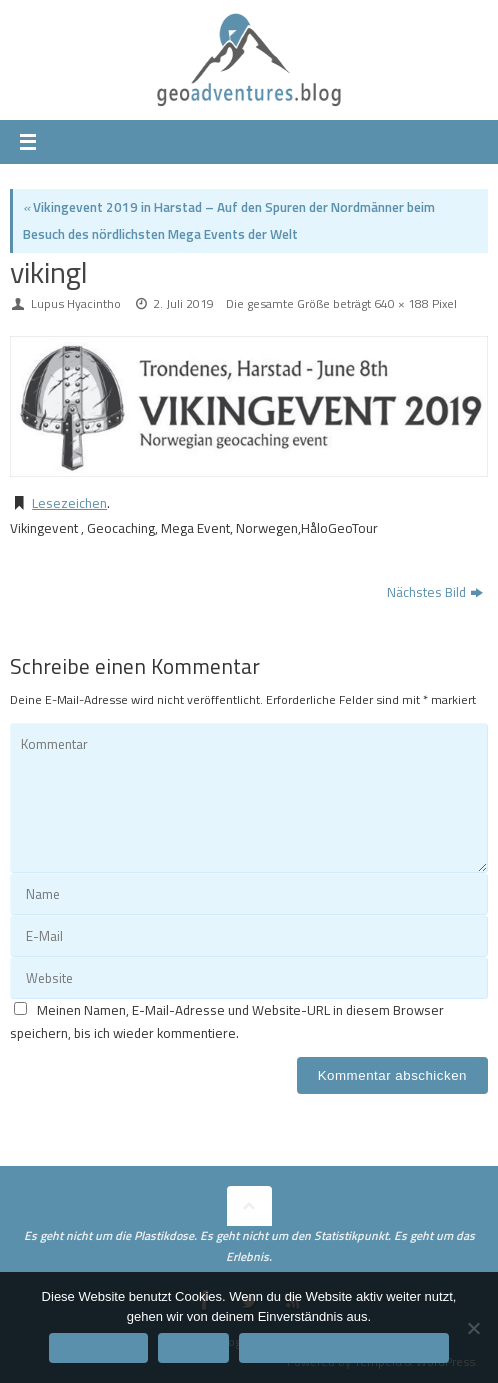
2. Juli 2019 (183, 303)
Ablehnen (193, 1347)
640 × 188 (401, 303)
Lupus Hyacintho (76, 303)
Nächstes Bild (435, 592)
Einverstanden (98, 1347)
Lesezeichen (69, 503)
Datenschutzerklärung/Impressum (344, 1347)
